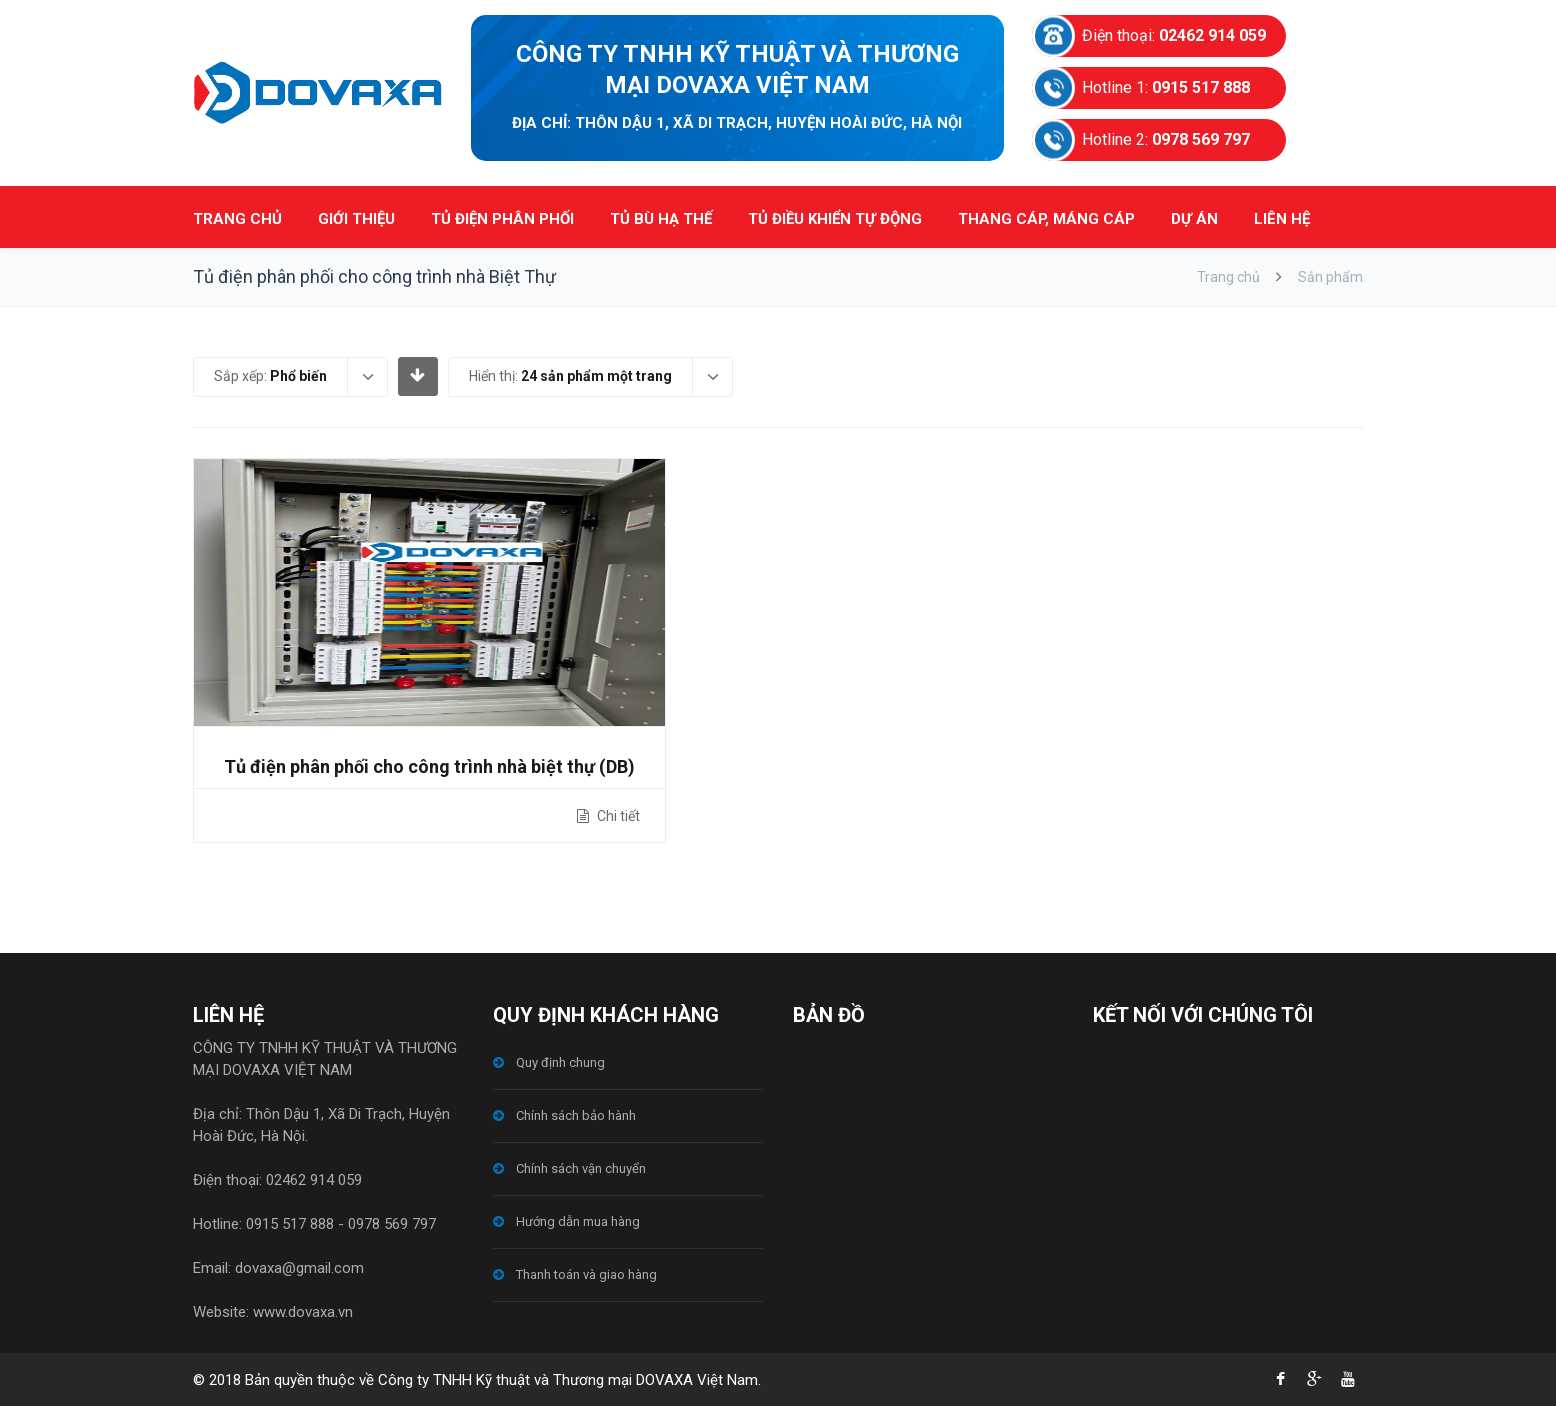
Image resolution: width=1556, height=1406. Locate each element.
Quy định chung (560, 1062)
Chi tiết (617, 816)
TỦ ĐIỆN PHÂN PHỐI (502, 219)
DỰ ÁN (1194, 219)
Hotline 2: (1166, 139)
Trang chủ (1228, 277)
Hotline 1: (1166, 87)
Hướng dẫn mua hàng (578, 1221)
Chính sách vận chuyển (581, 1168)
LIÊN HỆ (1282, 219)
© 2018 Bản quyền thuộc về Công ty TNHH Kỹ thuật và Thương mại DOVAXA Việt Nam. (477, 1380)
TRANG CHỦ (237, 219)
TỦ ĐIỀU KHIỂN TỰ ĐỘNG (835, 219)
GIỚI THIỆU (356, 219)
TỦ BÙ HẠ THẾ (661, 219)
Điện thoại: (1174, 35)
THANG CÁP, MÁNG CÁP (1046, 219)
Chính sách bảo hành (576, 1115)
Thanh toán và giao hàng (586, 1274)
